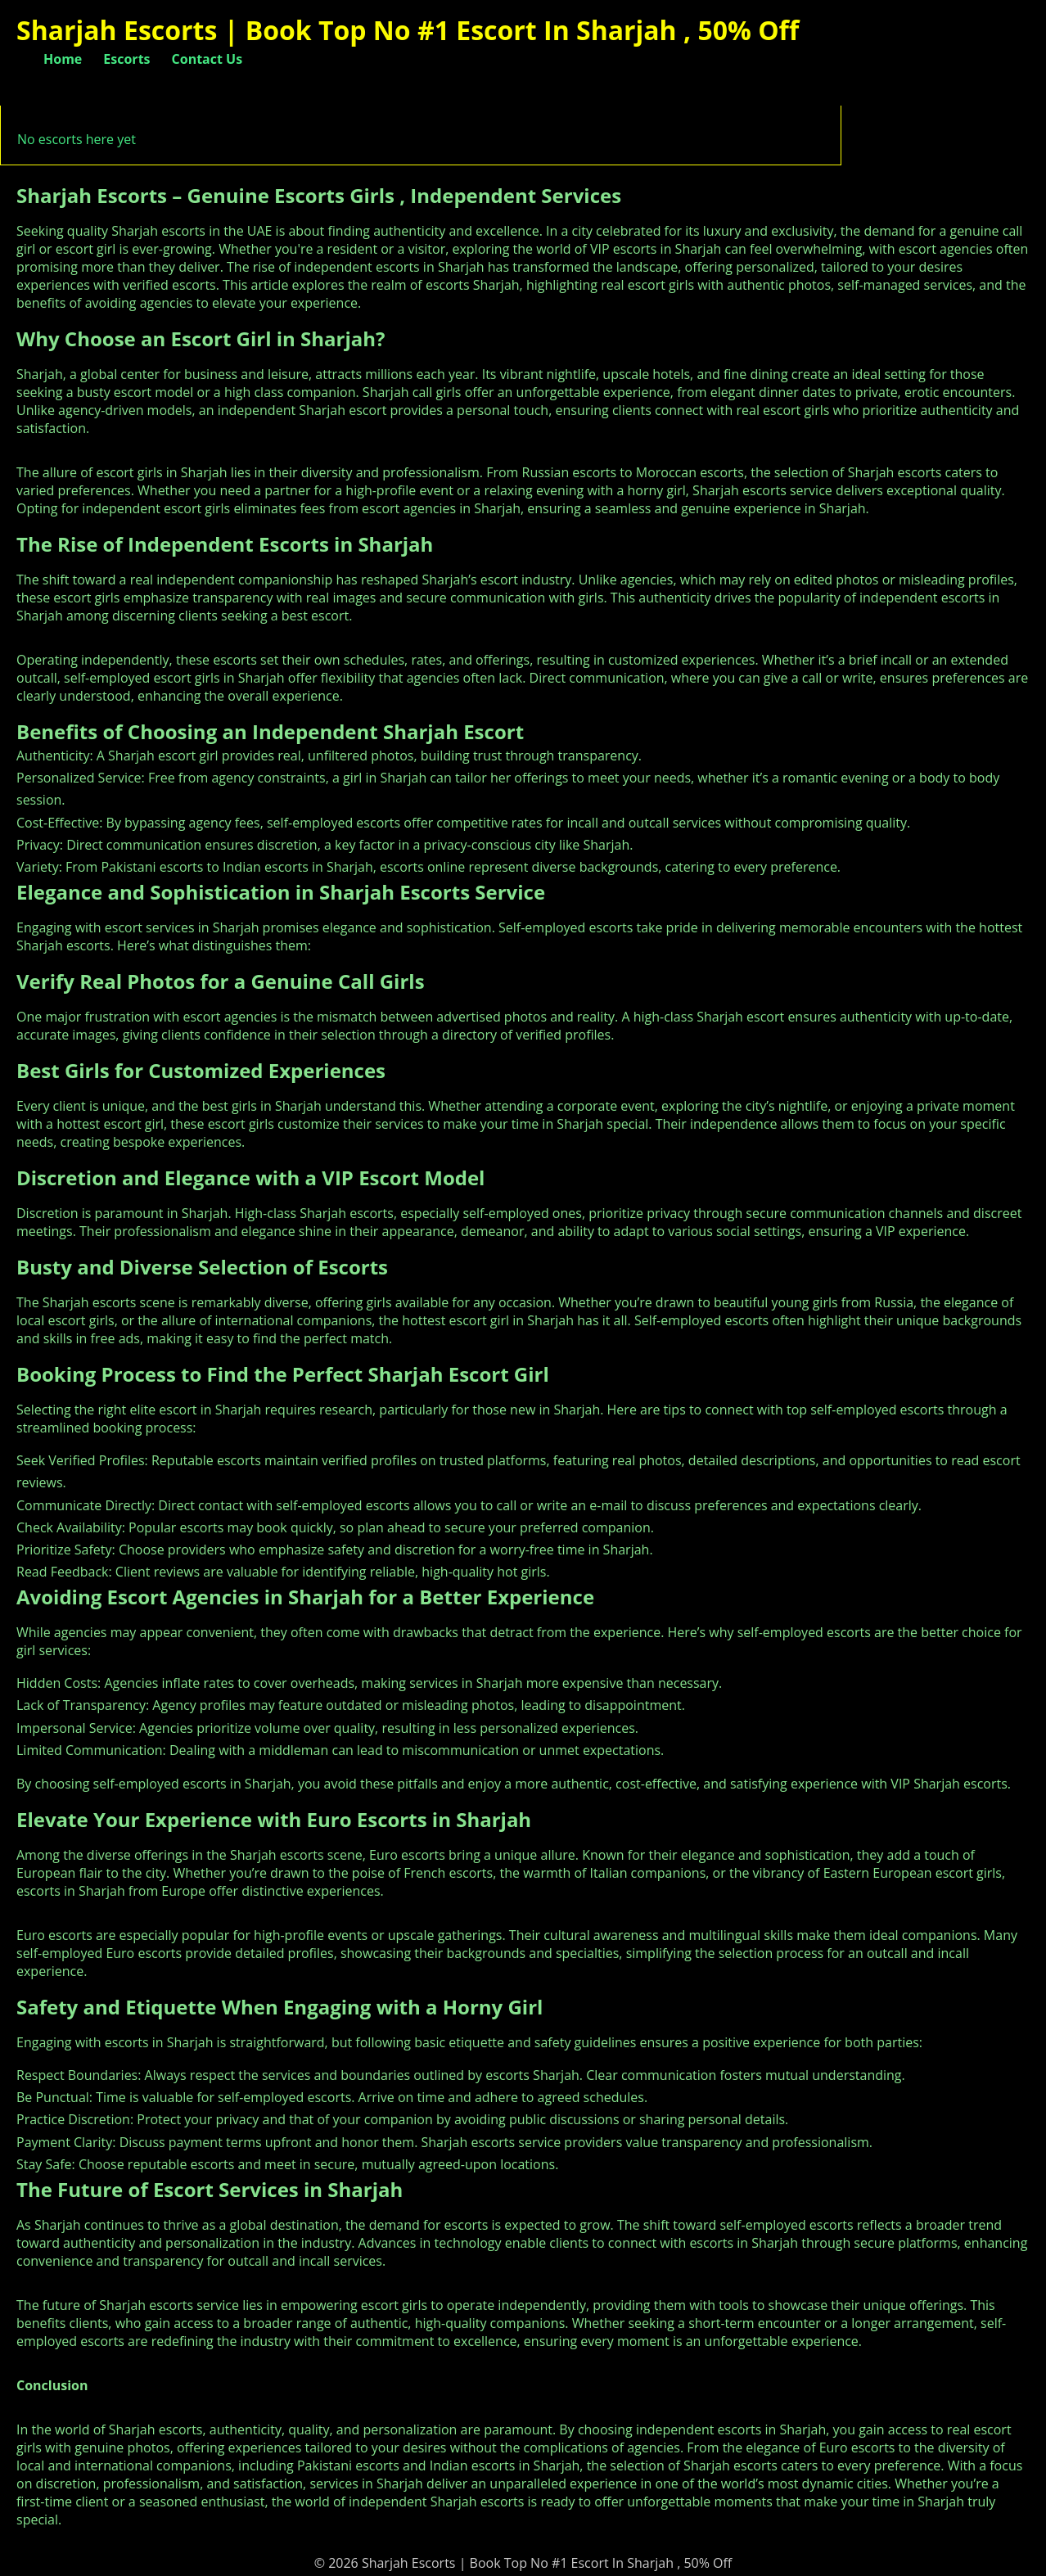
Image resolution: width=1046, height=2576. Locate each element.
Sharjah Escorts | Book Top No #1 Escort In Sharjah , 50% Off (407, 29)
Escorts (126, 59)
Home (62, 59)
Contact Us (207, 59)
